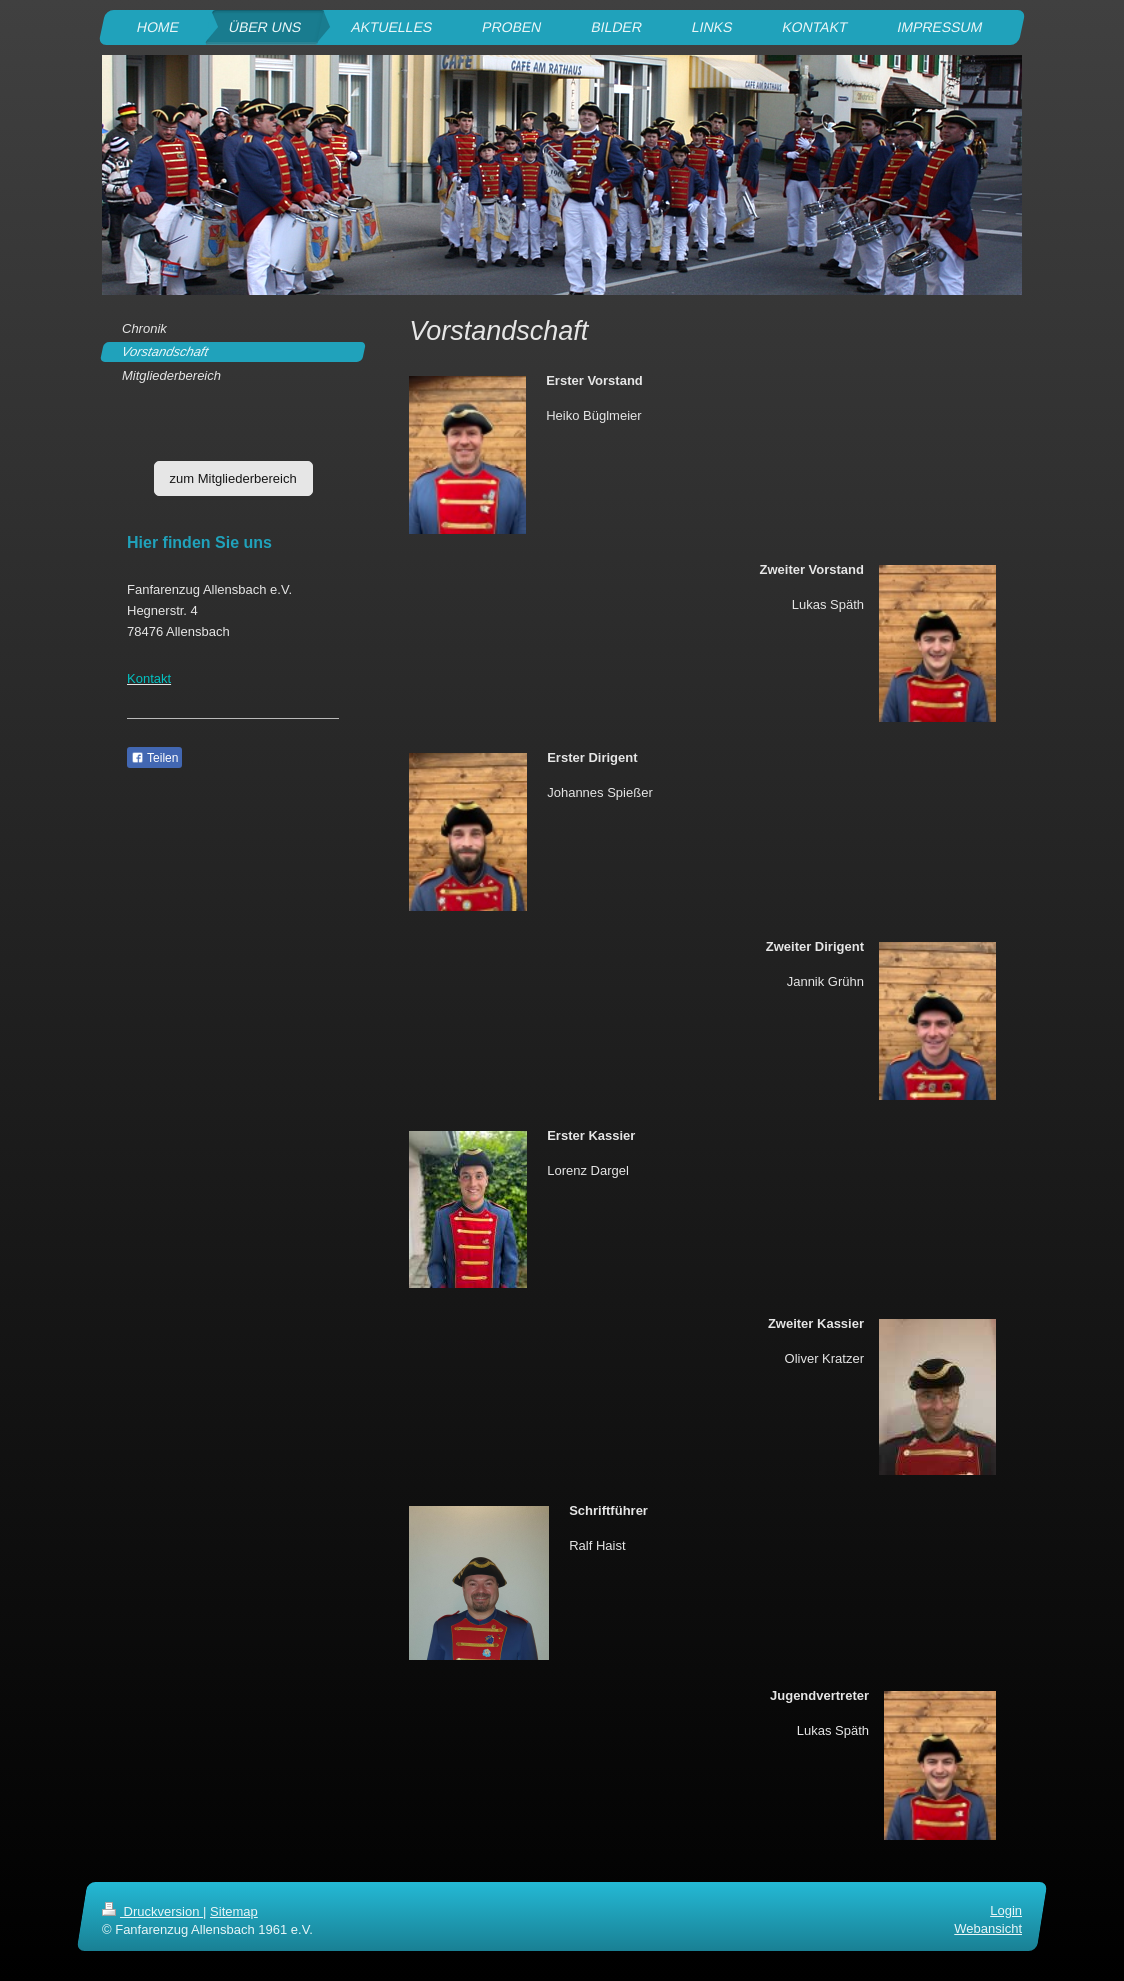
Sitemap (234, 1911)
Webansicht (988, 1928)
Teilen (154, 758)
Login (1006, 1910)
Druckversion (152, 1911)
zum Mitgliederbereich (233, 478)
